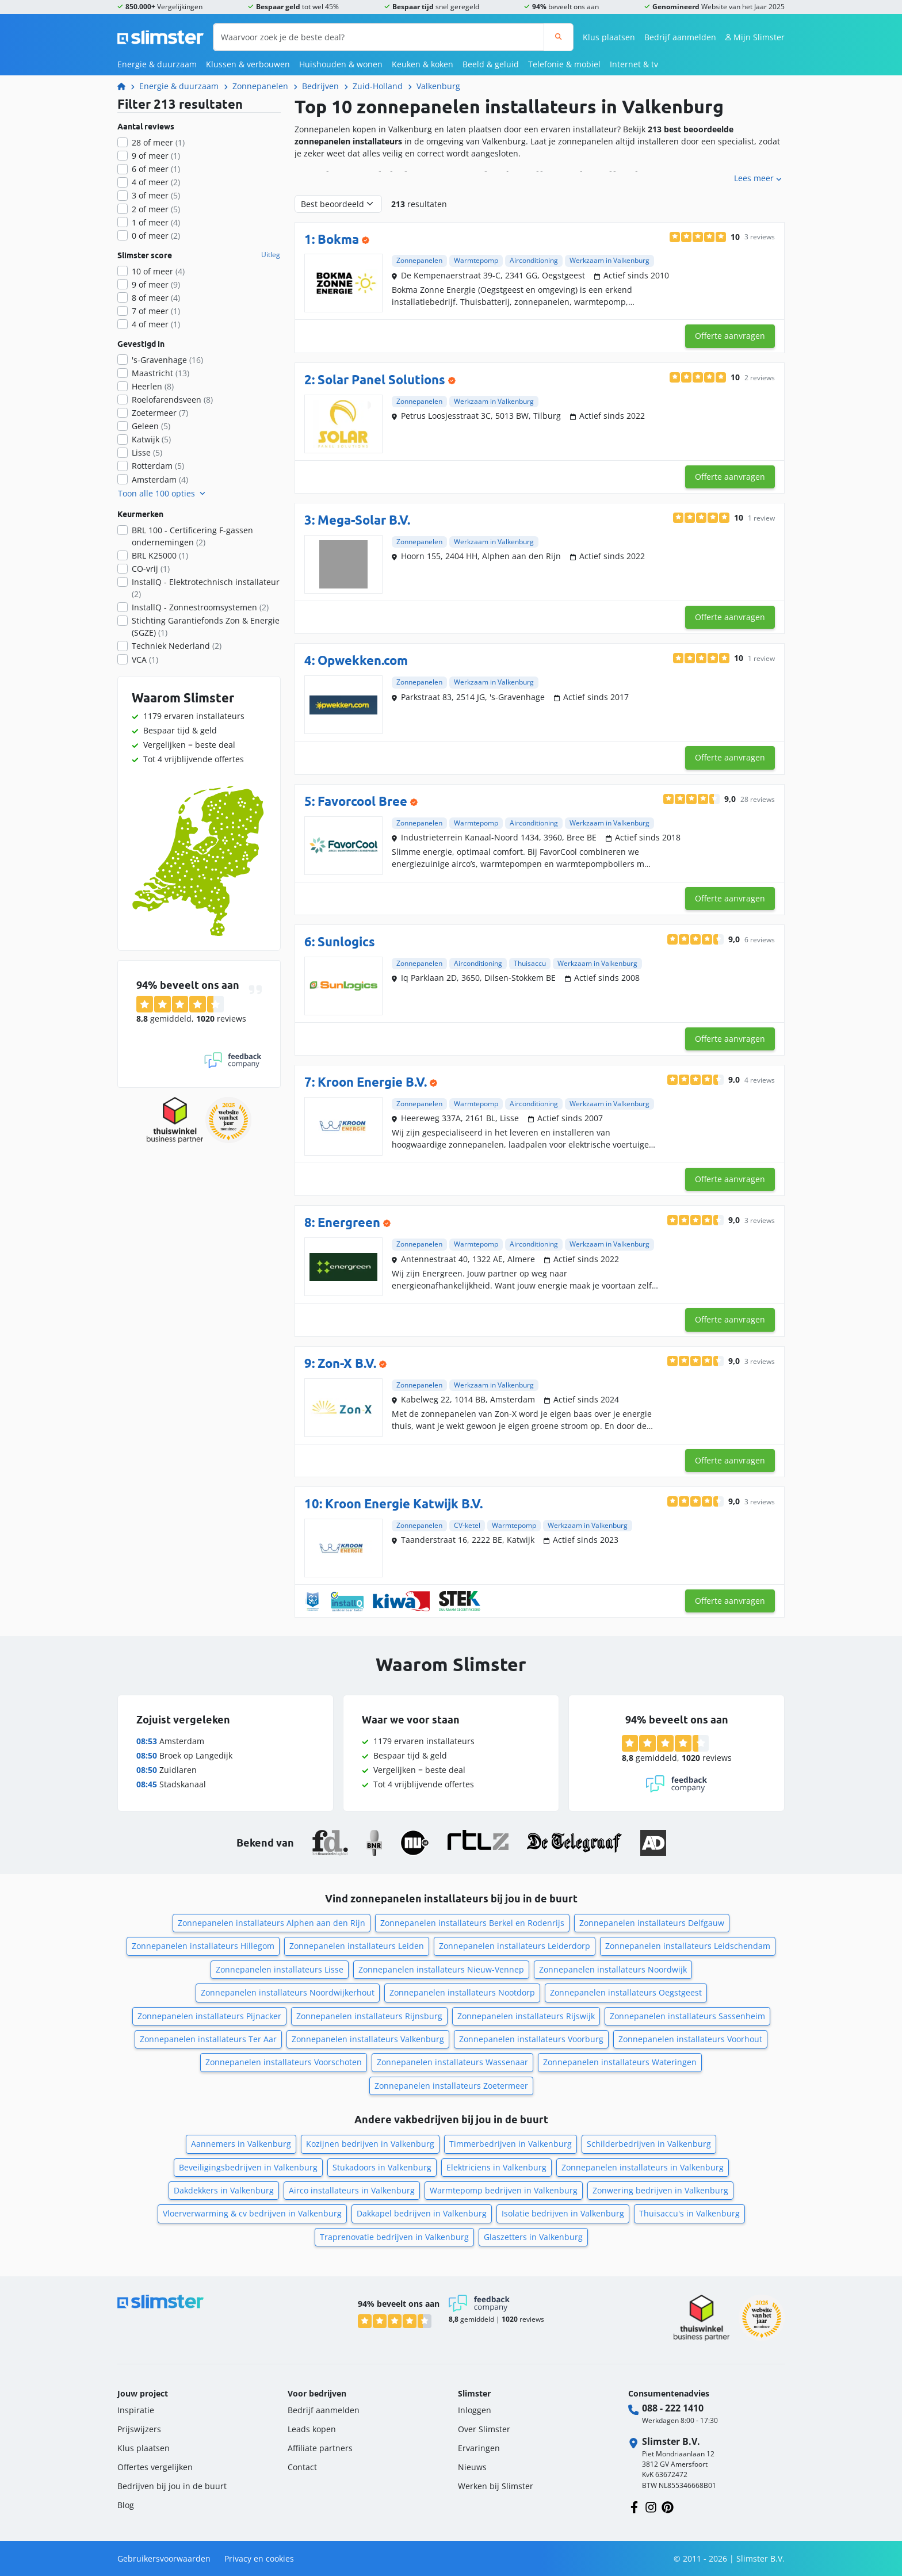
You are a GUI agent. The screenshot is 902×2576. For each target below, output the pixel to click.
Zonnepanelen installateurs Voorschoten (283, 2062)
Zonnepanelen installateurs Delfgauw (651, 1922)
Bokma (338, 239)
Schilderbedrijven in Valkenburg (649, 2143)
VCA (145, 659)
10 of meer (158, 271)
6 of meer (156, 168)
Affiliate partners (320, 2448)
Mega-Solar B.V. (364, 520)
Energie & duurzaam (157, 64)
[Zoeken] (558, 37)
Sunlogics (346, 941)
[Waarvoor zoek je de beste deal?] (378, 37)
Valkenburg (438, 86)
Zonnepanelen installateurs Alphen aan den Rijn (271, 1922)
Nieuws (472, 2467)
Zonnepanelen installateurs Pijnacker (209, 2016)
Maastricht (160, 373)
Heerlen (153, 386)
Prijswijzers (139, 2429)
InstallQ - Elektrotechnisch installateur (206, 587)
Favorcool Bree (362, 801)
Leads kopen (312, 2429)
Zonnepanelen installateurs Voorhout (690, 2039)
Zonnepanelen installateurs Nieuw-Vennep (441, 1969)
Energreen (349, 1222)
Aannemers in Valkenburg (241, 2143)
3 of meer (156, 195)
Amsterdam (160, 479)
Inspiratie (135, 2410)
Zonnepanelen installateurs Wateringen (620, 2062)
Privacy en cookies (259, 2558)
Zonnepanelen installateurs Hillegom (203, 1945)
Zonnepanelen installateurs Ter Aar (208, 2039)
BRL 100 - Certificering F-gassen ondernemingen (192, 536)
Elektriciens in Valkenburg (496, 2167)
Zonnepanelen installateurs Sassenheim (687, 2016)
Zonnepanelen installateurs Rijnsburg (369, 2016)
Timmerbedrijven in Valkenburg (510, 2143)
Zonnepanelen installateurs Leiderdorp (514, 1945)
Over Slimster (484, 2429)
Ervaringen (479, 2448)
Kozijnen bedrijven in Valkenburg (370, 2143)
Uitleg (270, 255)
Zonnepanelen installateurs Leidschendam (687, 1945)
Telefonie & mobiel (564, 64)
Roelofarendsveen (172, 399)
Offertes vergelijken (155, 2467)
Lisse (147, 452)
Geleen (151, 426)
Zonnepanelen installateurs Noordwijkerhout (287, 1992)
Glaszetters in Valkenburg (533, 2236)
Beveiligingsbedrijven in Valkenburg (248, 2167)
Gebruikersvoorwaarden (164, 2558)
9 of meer (156, 155)
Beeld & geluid (491, 64)
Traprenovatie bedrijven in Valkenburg (394, 2236)
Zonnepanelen (260, 86)
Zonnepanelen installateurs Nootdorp (462, 1992)
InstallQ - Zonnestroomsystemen (200, 607)
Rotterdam (158, 465)
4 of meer (156, 182)
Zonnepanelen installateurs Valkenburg (368, 2039)
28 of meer (158, 142)
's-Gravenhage (167, 359)
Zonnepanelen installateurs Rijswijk (526, 2016)
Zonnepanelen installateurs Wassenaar (452, 2062)
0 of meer (156, 235)
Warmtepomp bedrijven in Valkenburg (504, 2190)
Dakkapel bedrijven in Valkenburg (422, 2213)
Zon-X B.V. (347, 1363)
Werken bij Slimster (495, 2486)
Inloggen (474, 2410)
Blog (125, 2504)
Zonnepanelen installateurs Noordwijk (613, 1969)
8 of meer (156, 297)
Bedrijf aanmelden (680, 37)
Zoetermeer (160, 412)
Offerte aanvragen (730, 335)
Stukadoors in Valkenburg (381, 2167)
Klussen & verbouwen (248, 64)
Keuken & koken (422, 64)
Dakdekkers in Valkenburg (224, 2190)
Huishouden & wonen (341, 64)
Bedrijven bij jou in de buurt (172, 2486)
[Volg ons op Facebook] (634, 2506)
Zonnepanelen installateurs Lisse (279, 1969)
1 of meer (156, 222)
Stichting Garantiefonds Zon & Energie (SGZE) (206, 626)
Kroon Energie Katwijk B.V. (404, 1503)
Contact (302, 2467)
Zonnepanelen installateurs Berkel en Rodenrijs (472, 1922)
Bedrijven (320, 86)
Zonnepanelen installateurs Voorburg (531, 2039)
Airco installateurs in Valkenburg (352, 2190)
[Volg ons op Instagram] (651, 2506)
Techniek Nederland (176, 645)
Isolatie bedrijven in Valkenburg (563, 2213)
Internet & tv (634, 64)
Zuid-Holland (378, 86)
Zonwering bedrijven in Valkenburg (660, 2190)
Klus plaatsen (609, 37)
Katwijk (151, 439)
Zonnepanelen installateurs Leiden (356, 1945)
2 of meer (156, 209)
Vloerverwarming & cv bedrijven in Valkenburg (252, 2213)
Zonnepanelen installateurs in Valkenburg (642, 2167)
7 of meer (156, 310)
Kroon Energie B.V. (372, 1082)
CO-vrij (151, 568)
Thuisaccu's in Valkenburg (689, 2213)
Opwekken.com (363, 660)
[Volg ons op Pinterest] (668, 2506)
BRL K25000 (160, 555)
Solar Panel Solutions (381, 379)
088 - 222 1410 (673, 2408)
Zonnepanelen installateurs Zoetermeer (451, 2085)
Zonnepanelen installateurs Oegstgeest (626, 1992)
